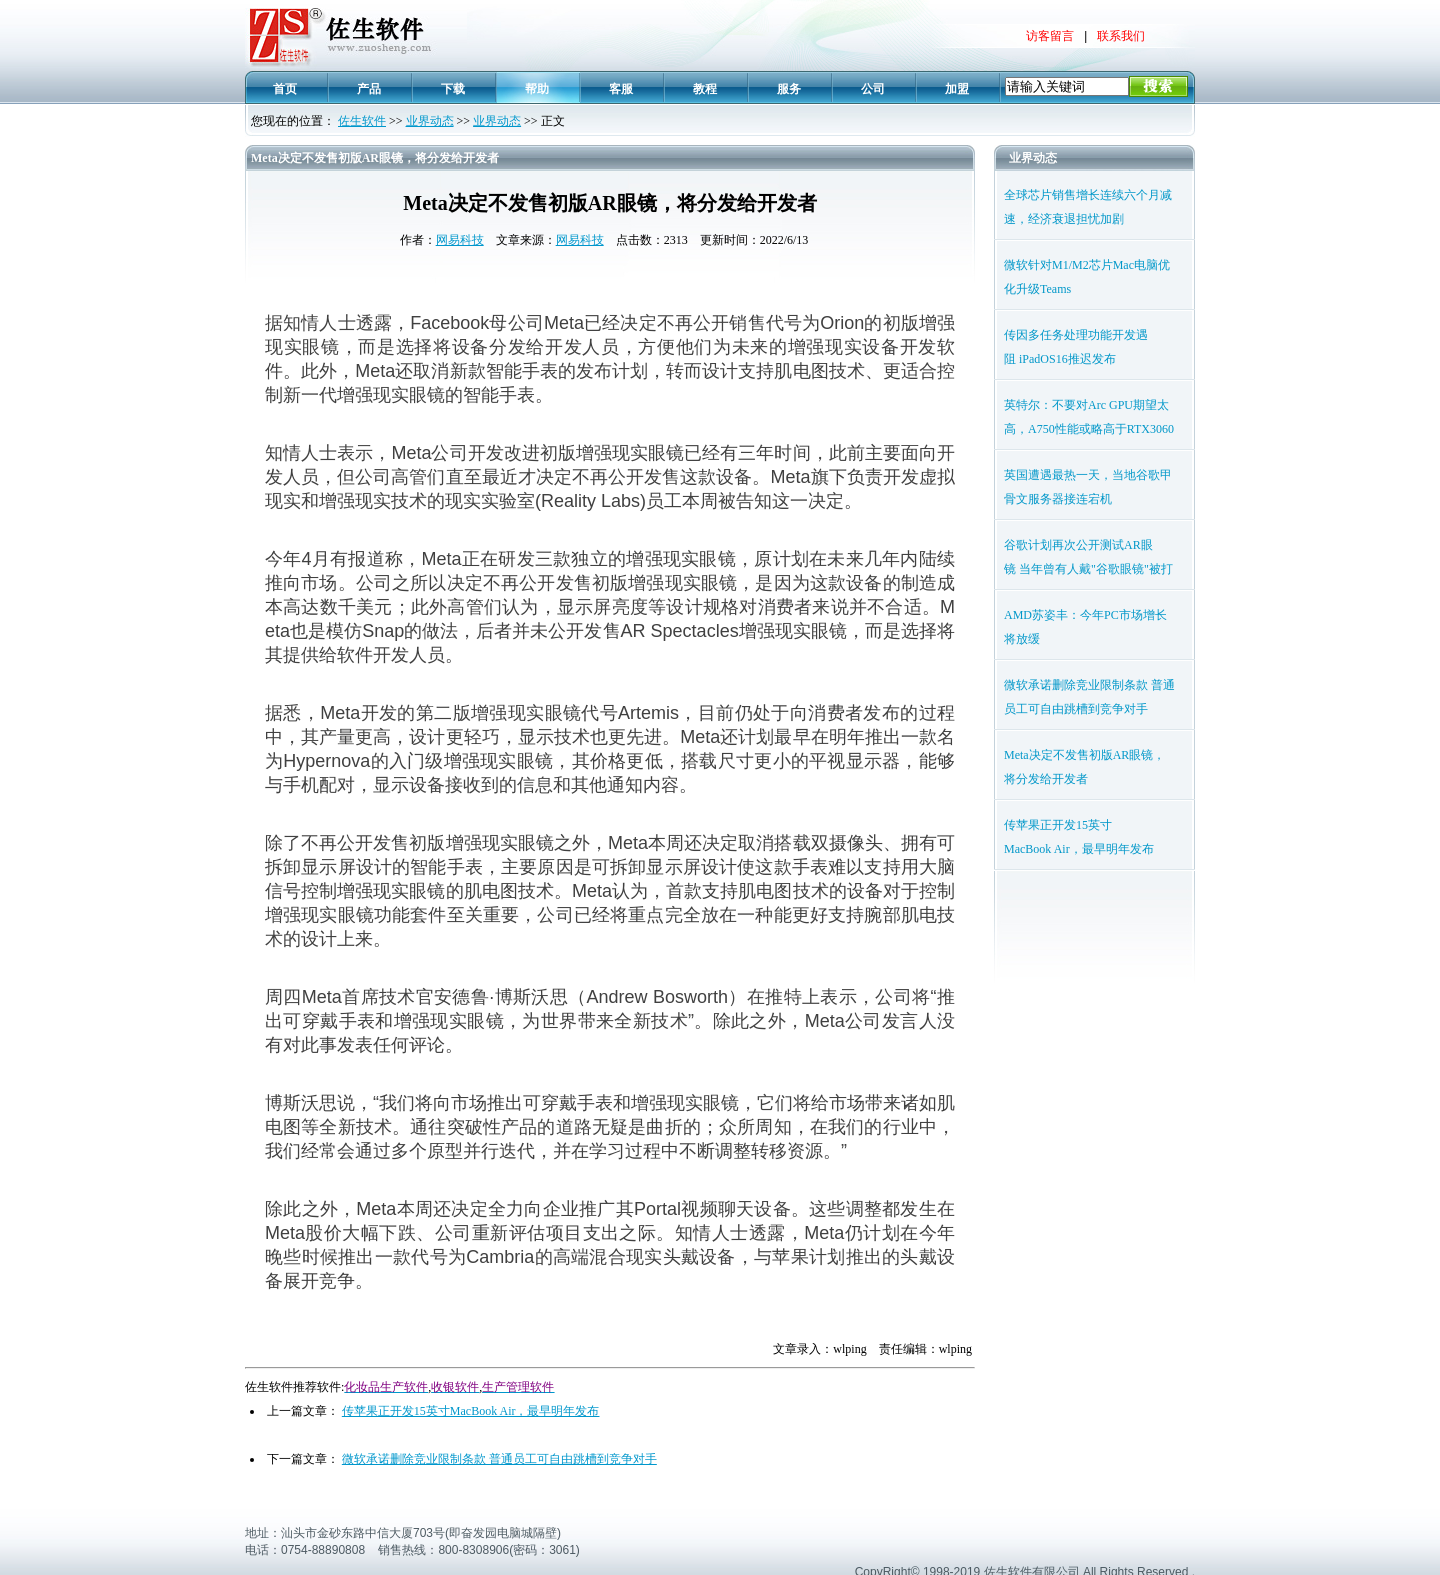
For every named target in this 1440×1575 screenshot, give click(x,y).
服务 (789, 89)
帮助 (537, 89)
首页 (285, 89)
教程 (705, 89)
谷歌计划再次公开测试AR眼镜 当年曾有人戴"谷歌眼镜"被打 (1088, 557)
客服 (621, 89)
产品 (369, 89)
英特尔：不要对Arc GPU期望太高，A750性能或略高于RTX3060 (1089, 417)
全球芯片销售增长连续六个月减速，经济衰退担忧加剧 (1088, 207)
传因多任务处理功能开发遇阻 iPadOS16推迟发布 (1076, 347)
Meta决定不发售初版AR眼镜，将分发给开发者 (1084, 767)
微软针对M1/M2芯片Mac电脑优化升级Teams (1087, 277)
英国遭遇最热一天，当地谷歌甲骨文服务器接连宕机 (1088, 487)
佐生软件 (362, 121)
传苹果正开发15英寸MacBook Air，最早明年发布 (471, 1411)
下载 (453, 89)
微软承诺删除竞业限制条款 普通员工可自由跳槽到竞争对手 (499, 1459)
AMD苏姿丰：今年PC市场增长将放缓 (1085, 627)
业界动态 (430, 121)
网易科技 (460, 240)
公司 (873, 89)
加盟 (957, 89)
